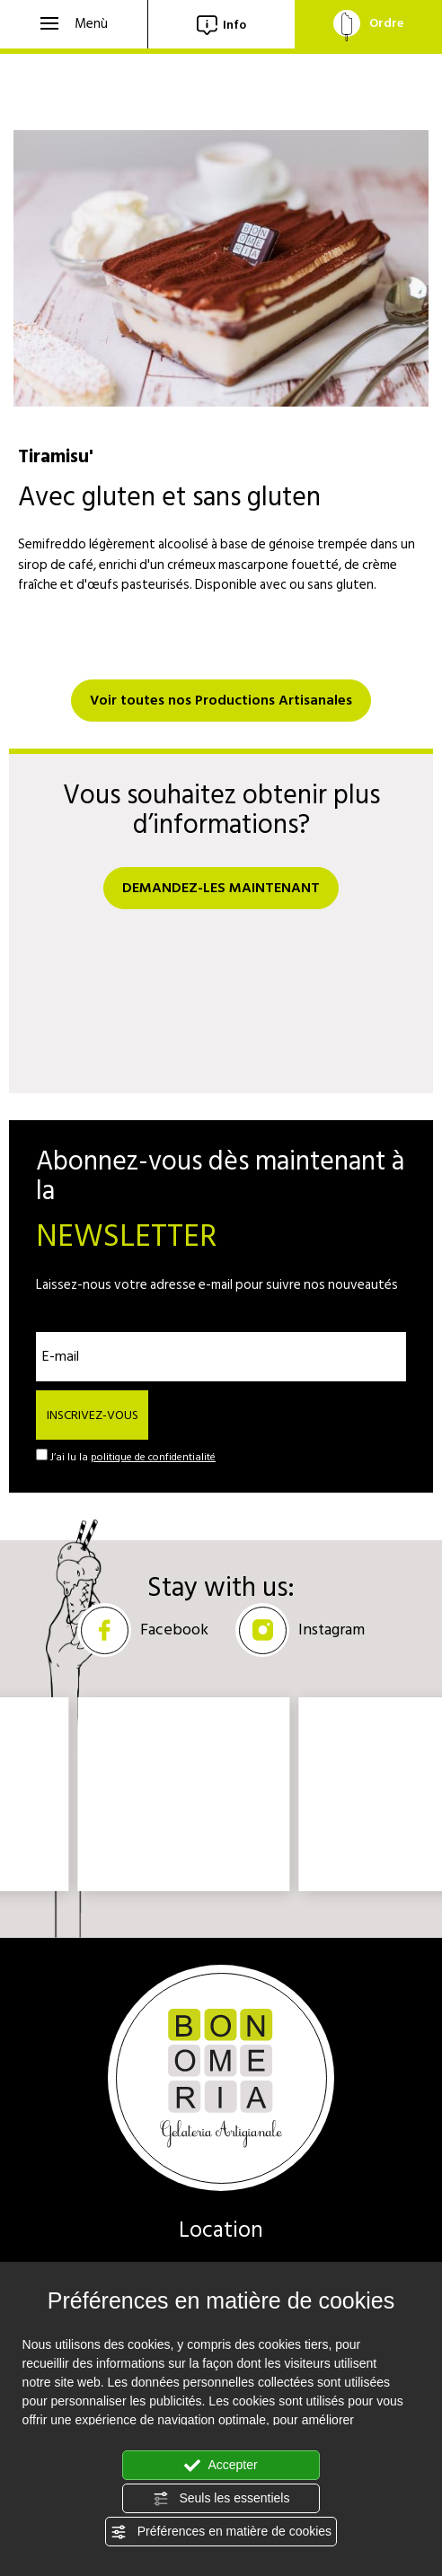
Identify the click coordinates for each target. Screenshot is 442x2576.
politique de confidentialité (153, 1457)
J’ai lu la (133, 1458)
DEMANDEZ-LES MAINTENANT (221, 887)
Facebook (142, 1630)
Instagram (300, 1630)
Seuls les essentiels (221, 2499)
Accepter (220, 2466)
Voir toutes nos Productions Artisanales (221, 700)
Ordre (368, 23)
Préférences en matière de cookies (221, 2532)
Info (221, 24)
